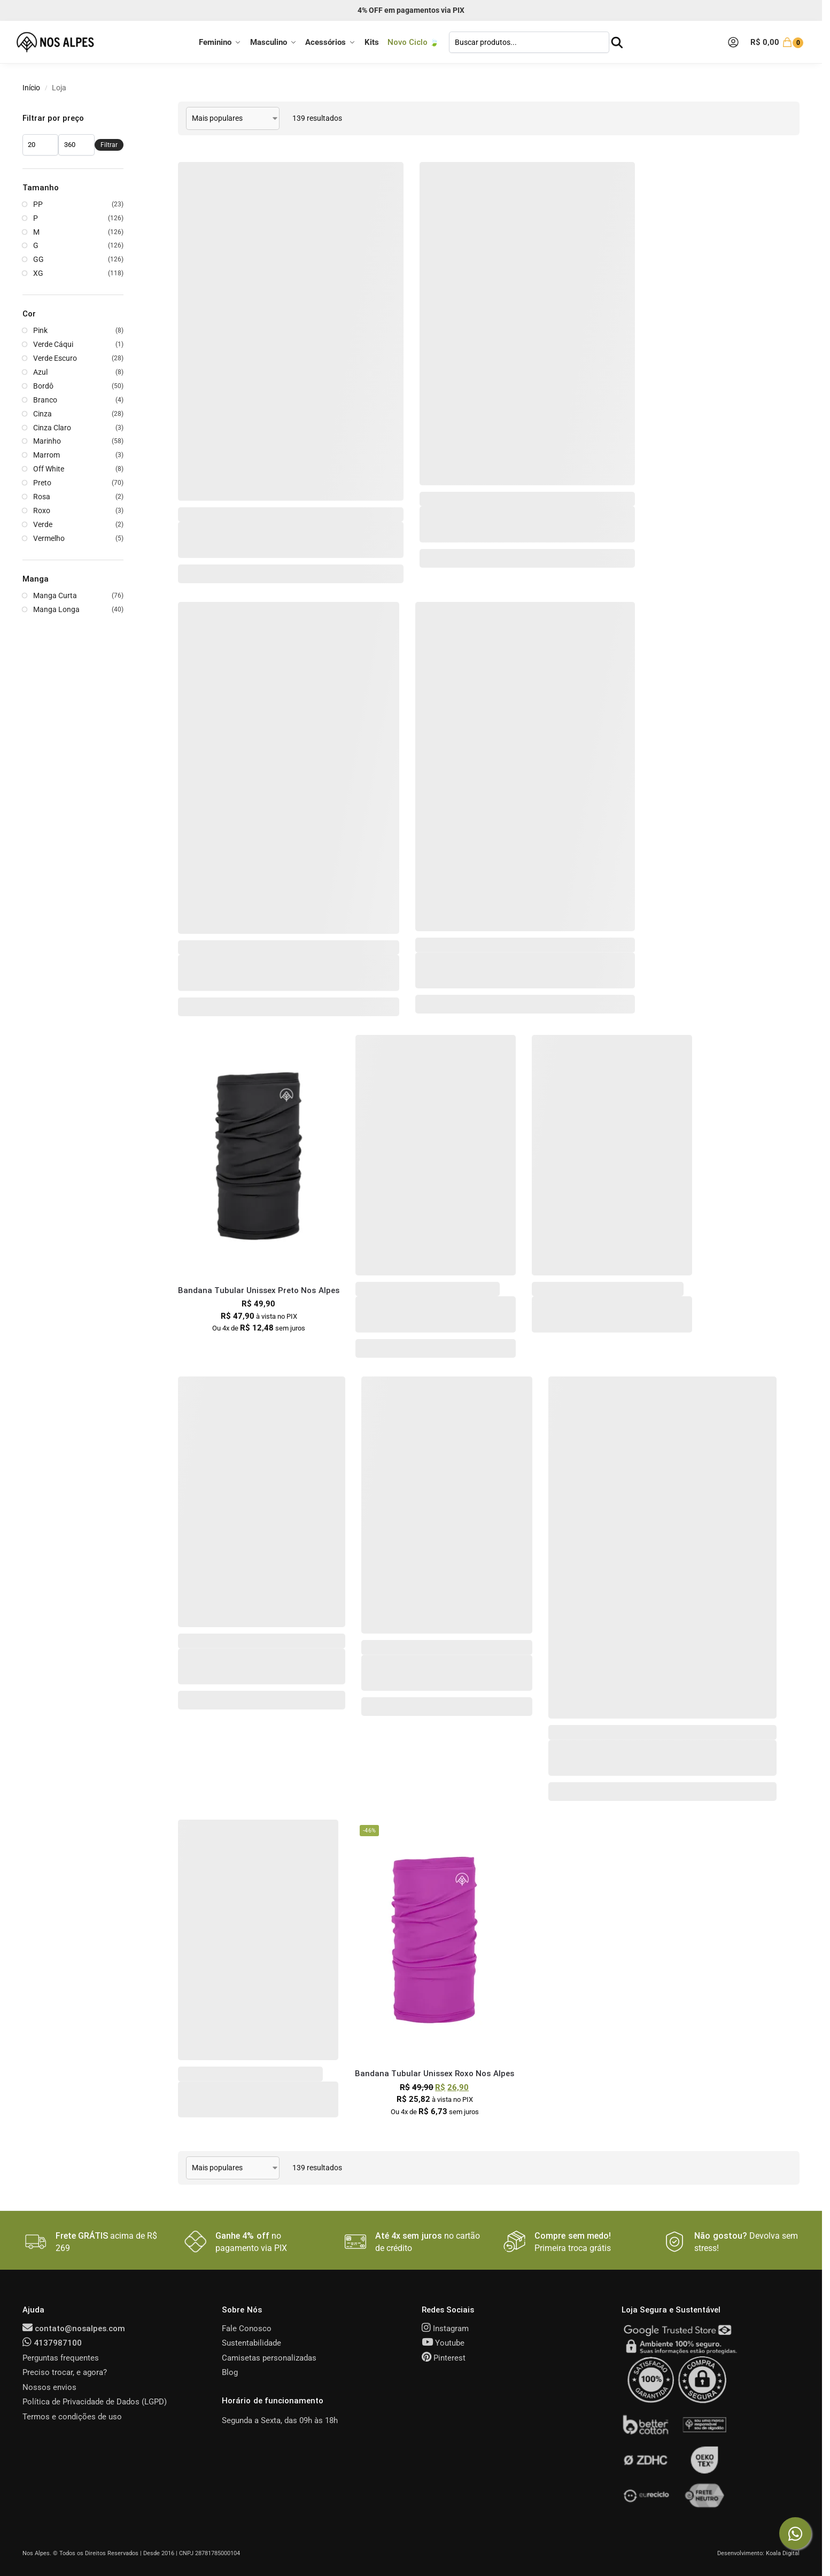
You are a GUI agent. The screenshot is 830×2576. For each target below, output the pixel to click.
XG (38, 273)
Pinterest (444, 2358)
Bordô (43, 386)
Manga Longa (56, 609)
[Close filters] (126, 108)
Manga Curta (55, 595)
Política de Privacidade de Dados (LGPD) (94, 2402)
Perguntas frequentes (60, 2358)
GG (38, 259)
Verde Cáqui (53, 344)
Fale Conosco (247, 2328)
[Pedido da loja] (233, 118)
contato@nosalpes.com (73, 2328)
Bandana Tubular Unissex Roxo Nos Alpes (434, 2073)
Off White (48, 469)
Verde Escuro (55, 358)
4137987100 (52, 2343)
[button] (778, 42)
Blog (230, 2372)
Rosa (41, 496)
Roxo (41, 510)
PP (38, 204)
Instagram (445, 2328)
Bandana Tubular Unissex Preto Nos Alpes (258, 1290)
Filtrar (109, 145)
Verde (42, 524)
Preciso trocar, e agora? (64, 2372)
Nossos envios (49, 2387)
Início (31, 87)
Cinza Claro (52, 427)
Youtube (443, 2343)
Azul (40, 372)
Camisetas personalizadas (269, 2358)
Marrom (46, 455)
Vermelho (49, 538)
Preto (42, 482)
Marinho (47, 441)
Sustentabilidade (251, 2343)
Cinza (42, 413)
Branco (45, 400)
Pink (40, 330)
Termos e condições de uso (72, 2417)
